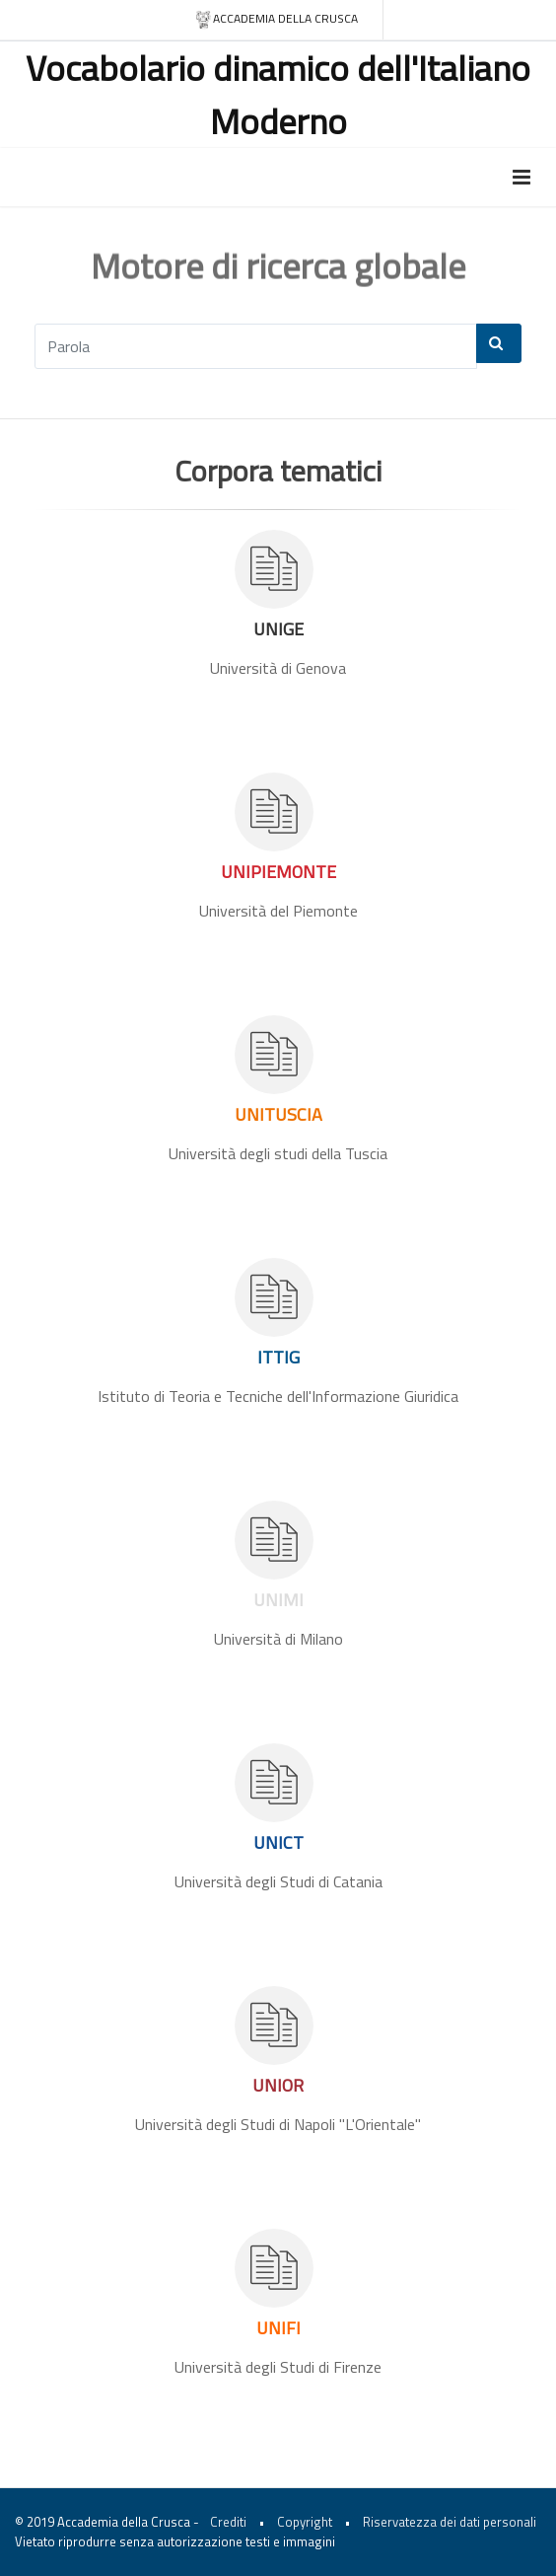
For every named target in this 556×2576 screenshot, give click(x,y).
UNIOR (278, 2085)
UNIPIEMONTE (278, 871)
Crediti (228, 2522)
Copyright (304, 2522)
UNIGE (278, 629)
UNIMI (278, 1599)
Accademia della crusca (276, 19)
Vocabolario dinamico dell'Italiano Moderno (278, 94)
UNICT (278, 1842)
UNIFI (278, 2328)
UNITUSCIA (278, 1114)
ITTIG (278, 1357)
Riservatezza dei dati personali (449, 2522)
